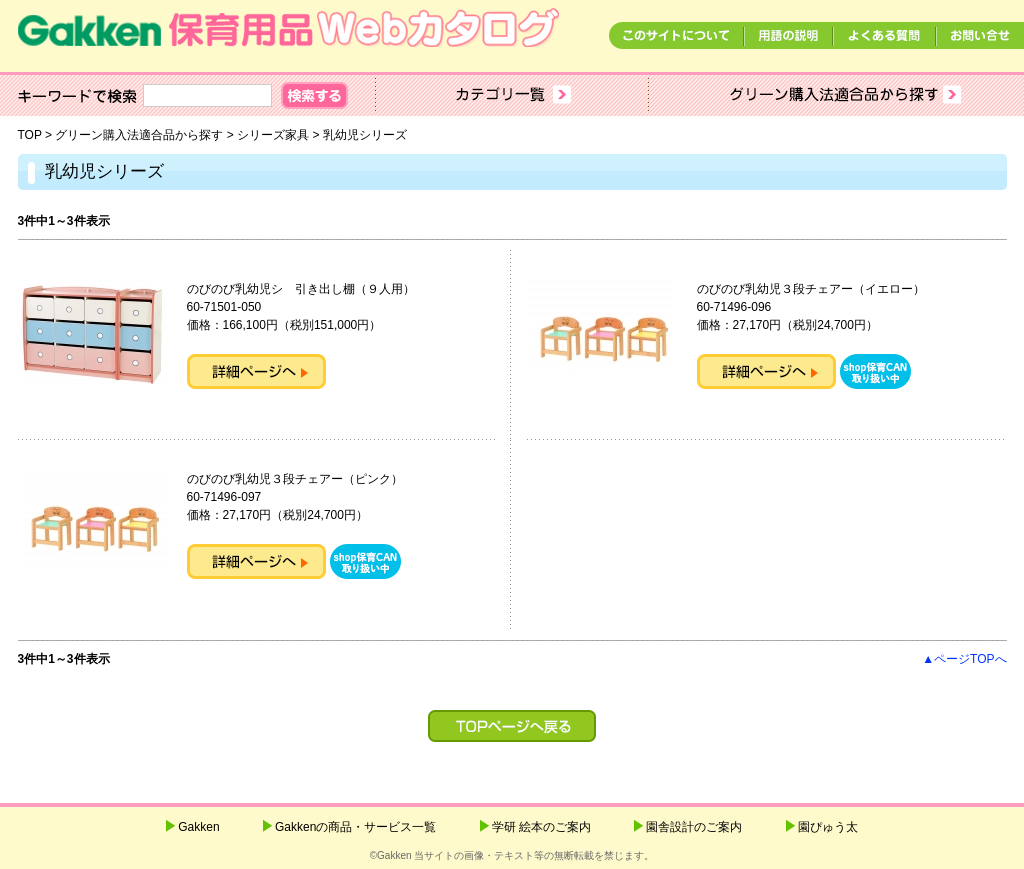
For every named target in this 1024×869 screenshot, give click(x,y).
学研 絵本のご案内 (541, 827)
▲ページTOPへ (964, 659)
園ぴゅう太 (828, 827)
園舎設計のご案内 (694, 827)
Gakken (198, 827)
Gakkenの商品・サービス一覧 (355, 827)
